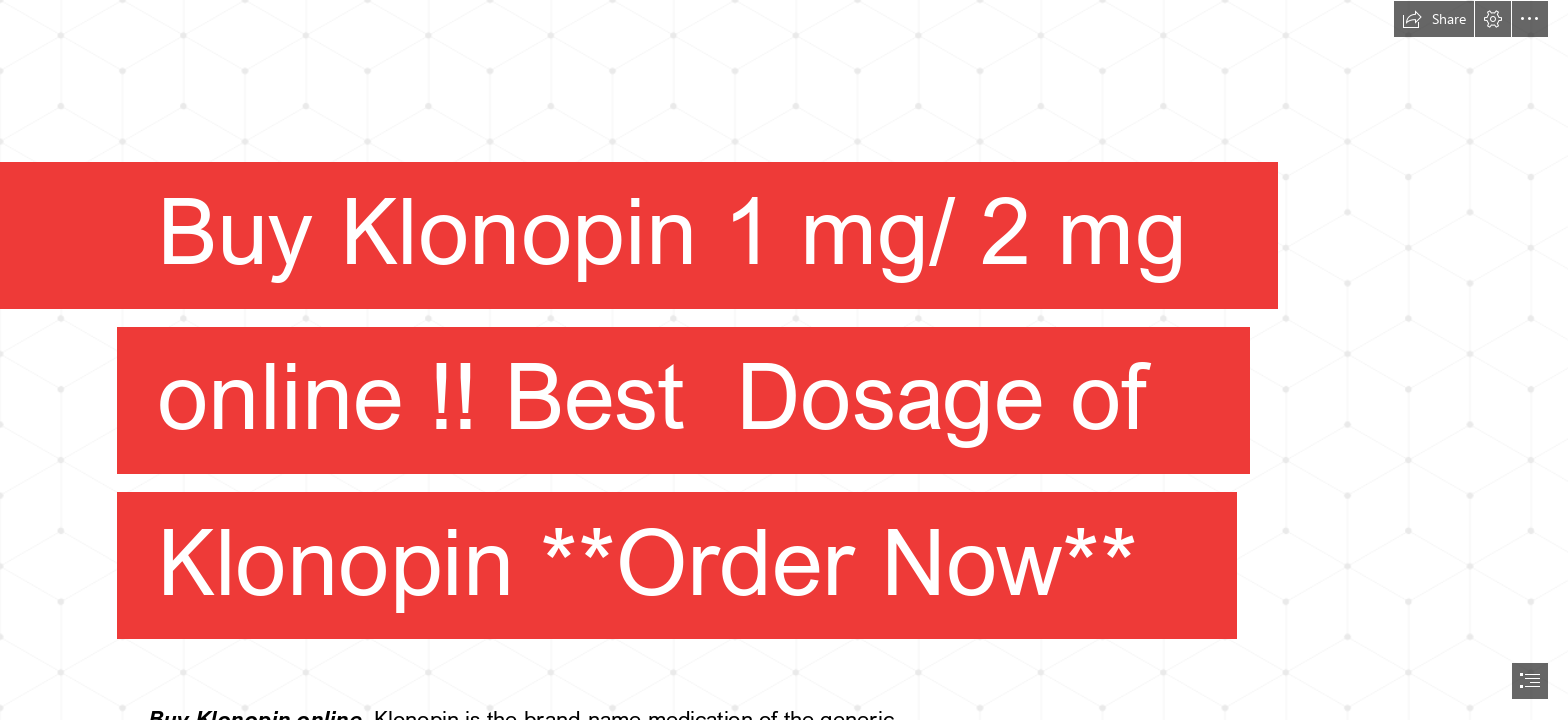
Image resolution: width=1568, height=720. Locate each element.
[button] (1434, 19)
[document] (784, 360)
